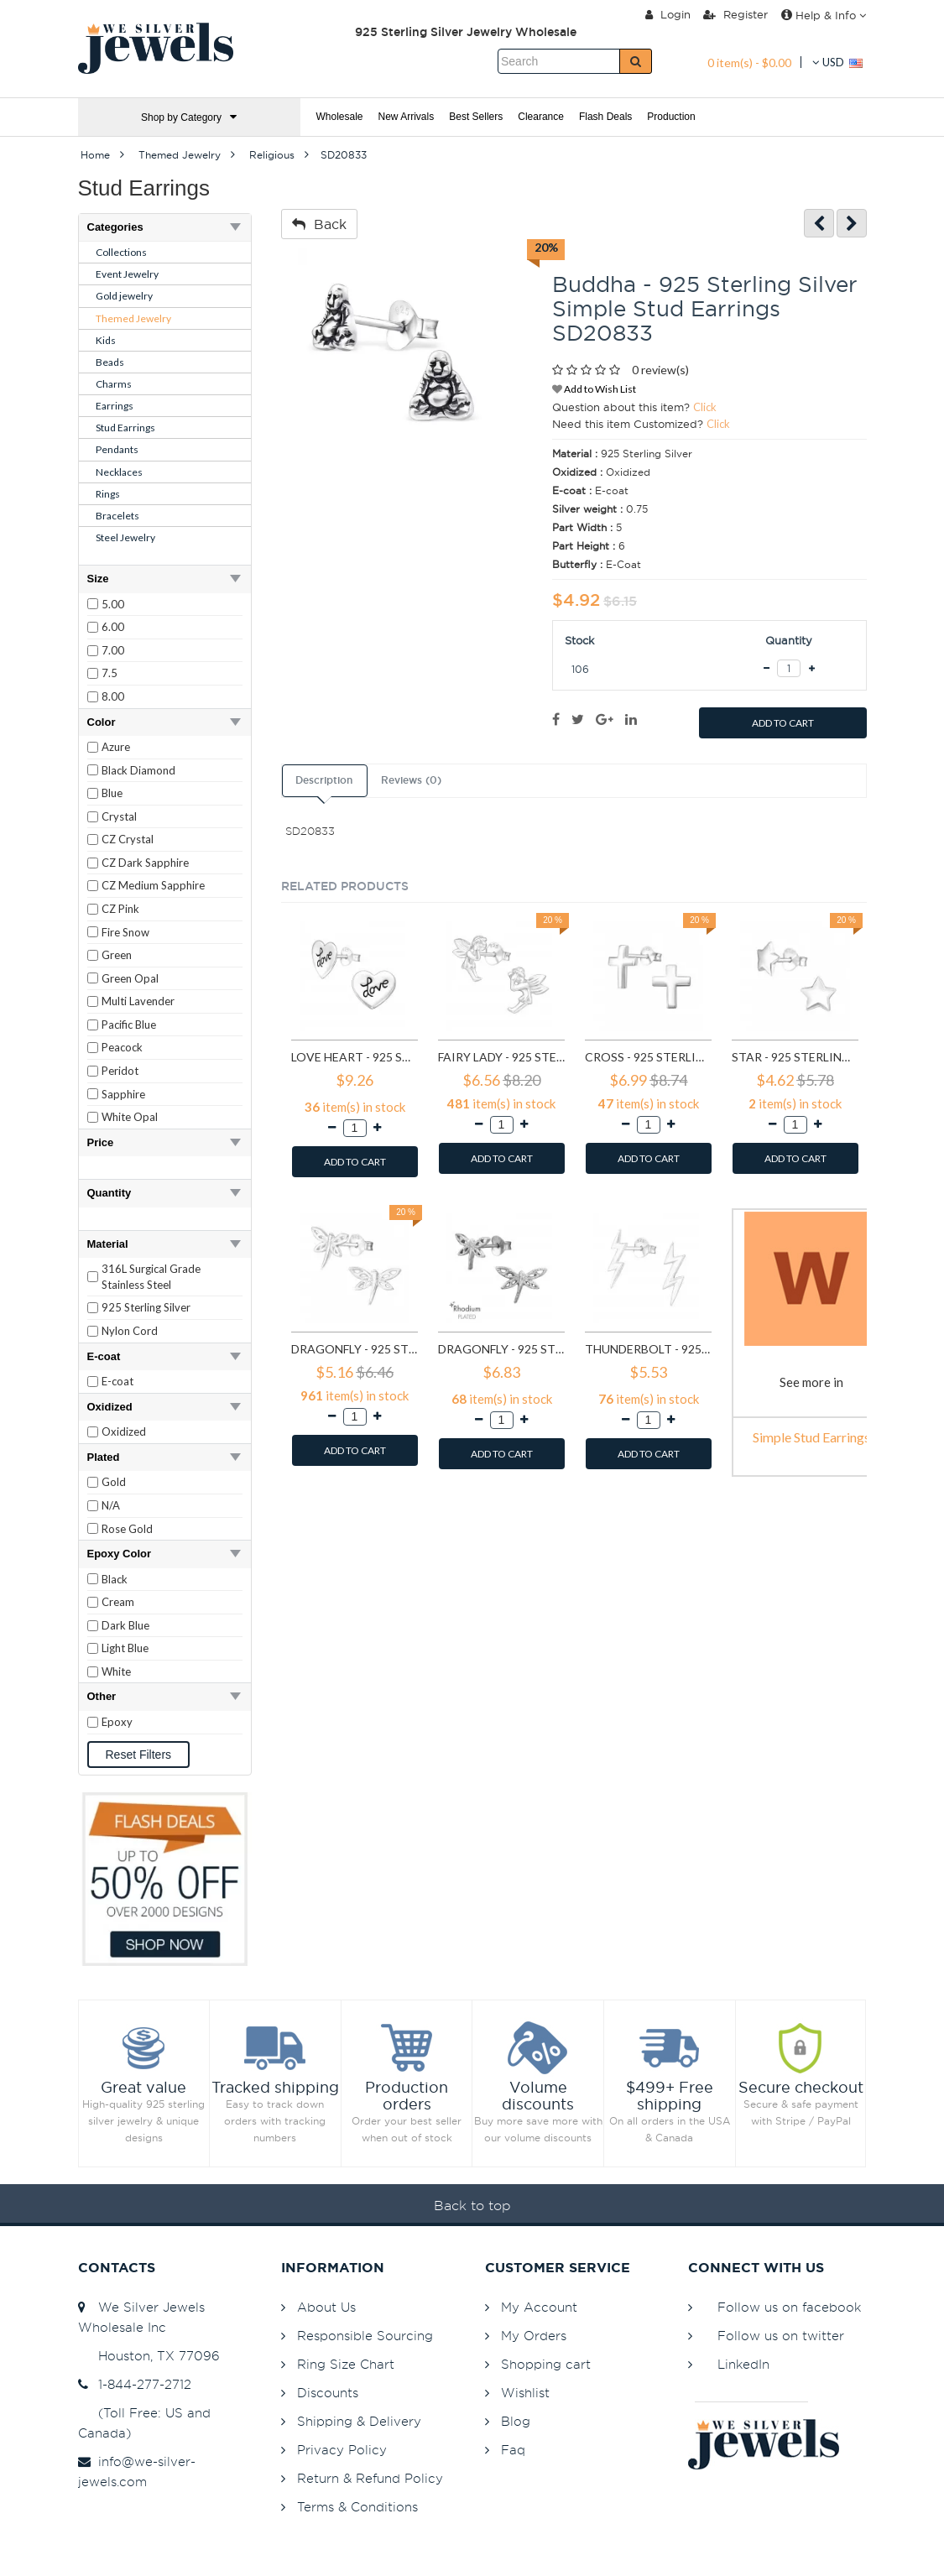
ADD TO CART (783, 723)
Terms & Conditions (357, 2507)
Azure (116, 747)
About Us (326, 2307)
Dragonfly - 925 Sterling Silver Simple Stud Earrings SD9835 (501, 1349)
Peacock (122, 1047)
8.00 (113, 696)
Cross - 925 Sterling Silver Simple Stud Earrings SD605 (648, 1057)
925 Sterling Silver (146, 1307)
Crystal (119, 816)
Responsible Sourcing (365, 2336)
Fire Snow (125, 932)
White (116, 1671)
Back (319, 224)
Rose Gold (127, 1529)
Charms (114, 384)
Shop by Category (189, 117)
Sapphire (123, 1094)
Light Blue (125, 1648)
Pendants (117, 449)
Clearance (541, 117)
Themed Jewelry (133, 318)
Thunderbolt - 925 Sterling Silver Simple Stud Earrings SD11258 (648, 1349)
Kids (106, 340)
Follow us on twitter (780, 2336)
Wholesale (339, 117)
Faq (513, 2450)
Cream (118, 1602)
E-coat (117, 1381)
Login (668, 14)
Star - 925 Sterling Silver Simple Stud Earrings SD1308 (795, 1057)
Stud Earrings (125, 427)
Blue (112, 793)
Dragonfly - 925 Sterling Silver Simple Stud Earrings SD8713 (354, 1349)
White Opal (130, 1117)
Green (117, 955)
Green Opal (130, 978)
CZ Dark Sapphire (145, 862)
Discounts (327, 2393)
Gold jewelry (124, 295)
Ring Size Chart (345, 2364)
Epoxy (117, 1722)
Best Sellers (476, 117)
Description (323, 780)
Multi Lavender (138, 1001)
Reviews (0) (411, 780)
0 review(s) (660, 369)
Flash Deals (605, 117)
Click (705, 407)
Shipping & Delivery (359, 2421)
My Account (539, 2307)
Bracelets (117, 515)
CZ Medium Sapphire (153, 885)
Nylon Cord (130, 1331)
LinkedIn (743, 2364)
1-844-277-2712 (134, 2384)
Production (671, 117)
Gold (114, 1482)
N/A (111, 1505)
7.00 (113, 650)
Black (115, 1579)
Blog (515, 2421)
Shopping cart (546, 2364)
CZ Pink (120, 908)
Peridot (120, 1070)
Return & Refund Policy (370, 2478)
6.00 (113, 627)
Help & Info (823, 15)
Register (735, 14)
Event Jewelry (127, 274)
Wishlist (525, 2393)
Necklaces (119, 472)
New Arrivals (406, 117)
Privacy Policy (342, 2450)
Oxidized (124, 1431)
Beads (110, 362)
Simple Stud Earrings (811, 1437)
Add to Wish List (594, 389)
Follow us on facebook (789, 2307)
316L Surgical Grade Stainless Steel (151, 1276)
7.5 (109, 673)
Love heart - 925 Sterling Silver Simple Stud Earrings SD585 (354, 1057)
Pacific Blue (129, 1024)
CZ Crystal (128, 839)
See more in (811, 1382)
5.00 (113, 604)
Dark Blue (125, 1625)
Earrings (114, 405)
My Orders (533, 2336)
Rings (108, 494)
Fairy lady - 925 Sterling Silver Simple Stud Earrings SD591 (501, 1057)
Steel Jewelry (125, 537)
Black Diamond (138, 770)
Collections (121, 252)
